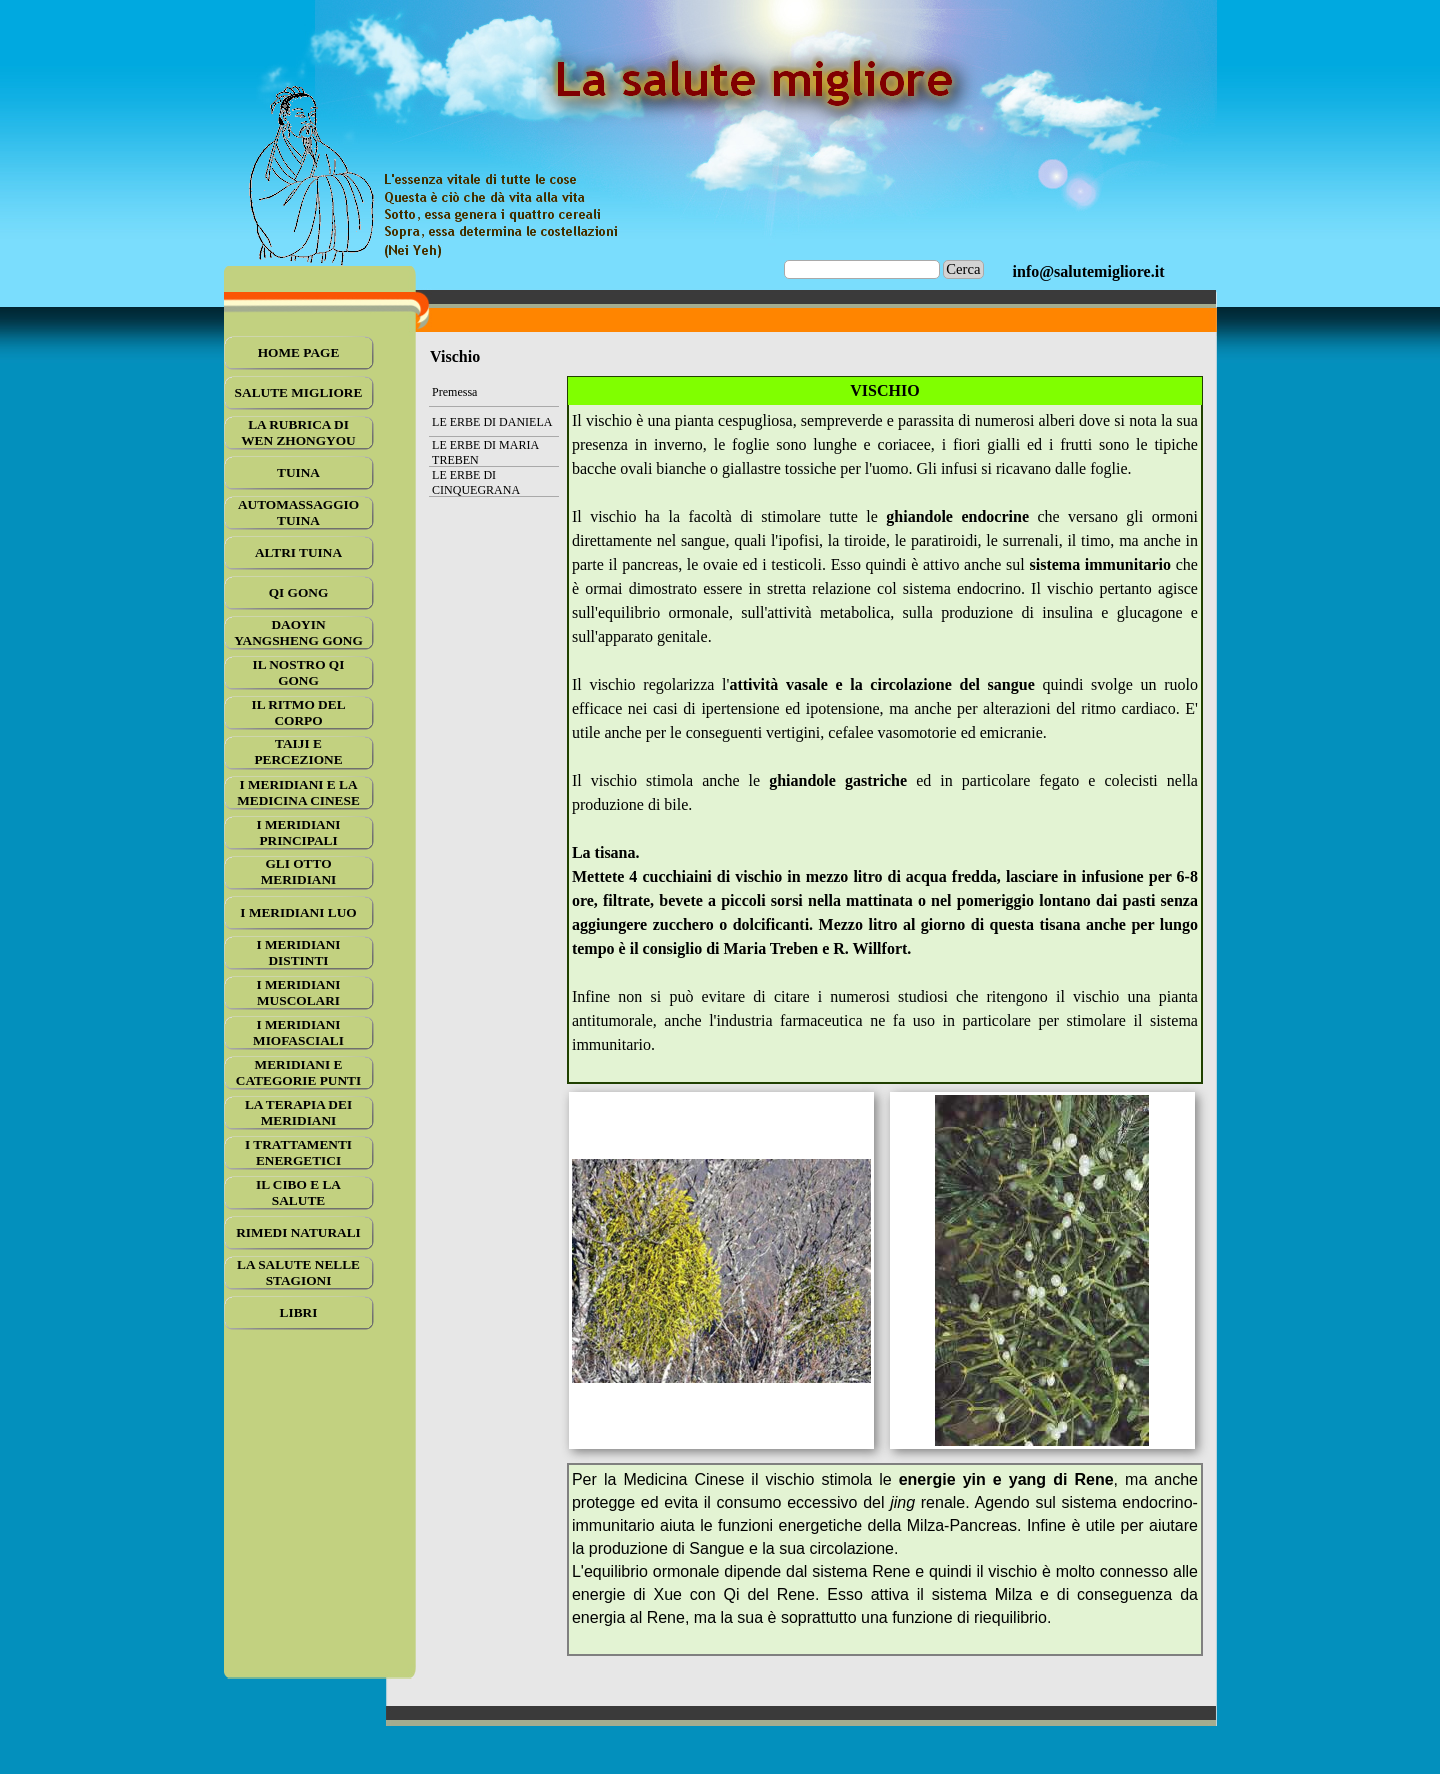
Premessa (454, 392)
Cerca (963, 269)
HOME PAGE (299, 352)
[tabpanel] (1089, 272)
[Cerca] (862, 269)
